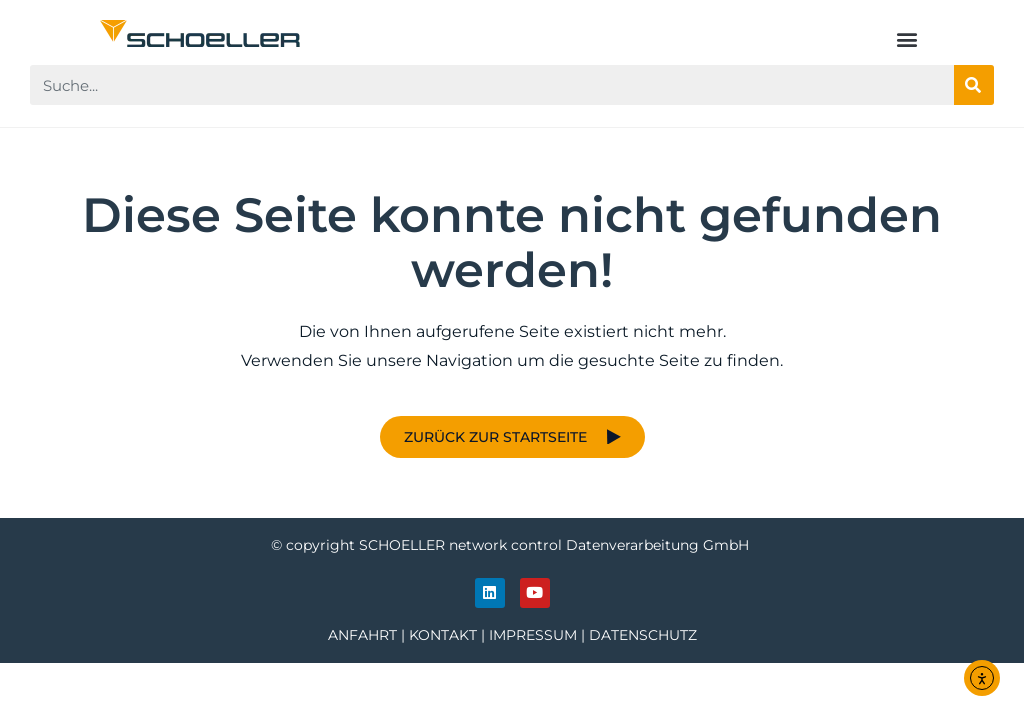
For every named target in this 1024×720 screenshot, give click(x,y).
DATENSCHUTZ (643, 635)
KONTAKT (443, 635)
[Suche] (974, 85)
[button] (907, 38)
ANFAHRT (362, 635)
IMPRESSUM (533, 635)
